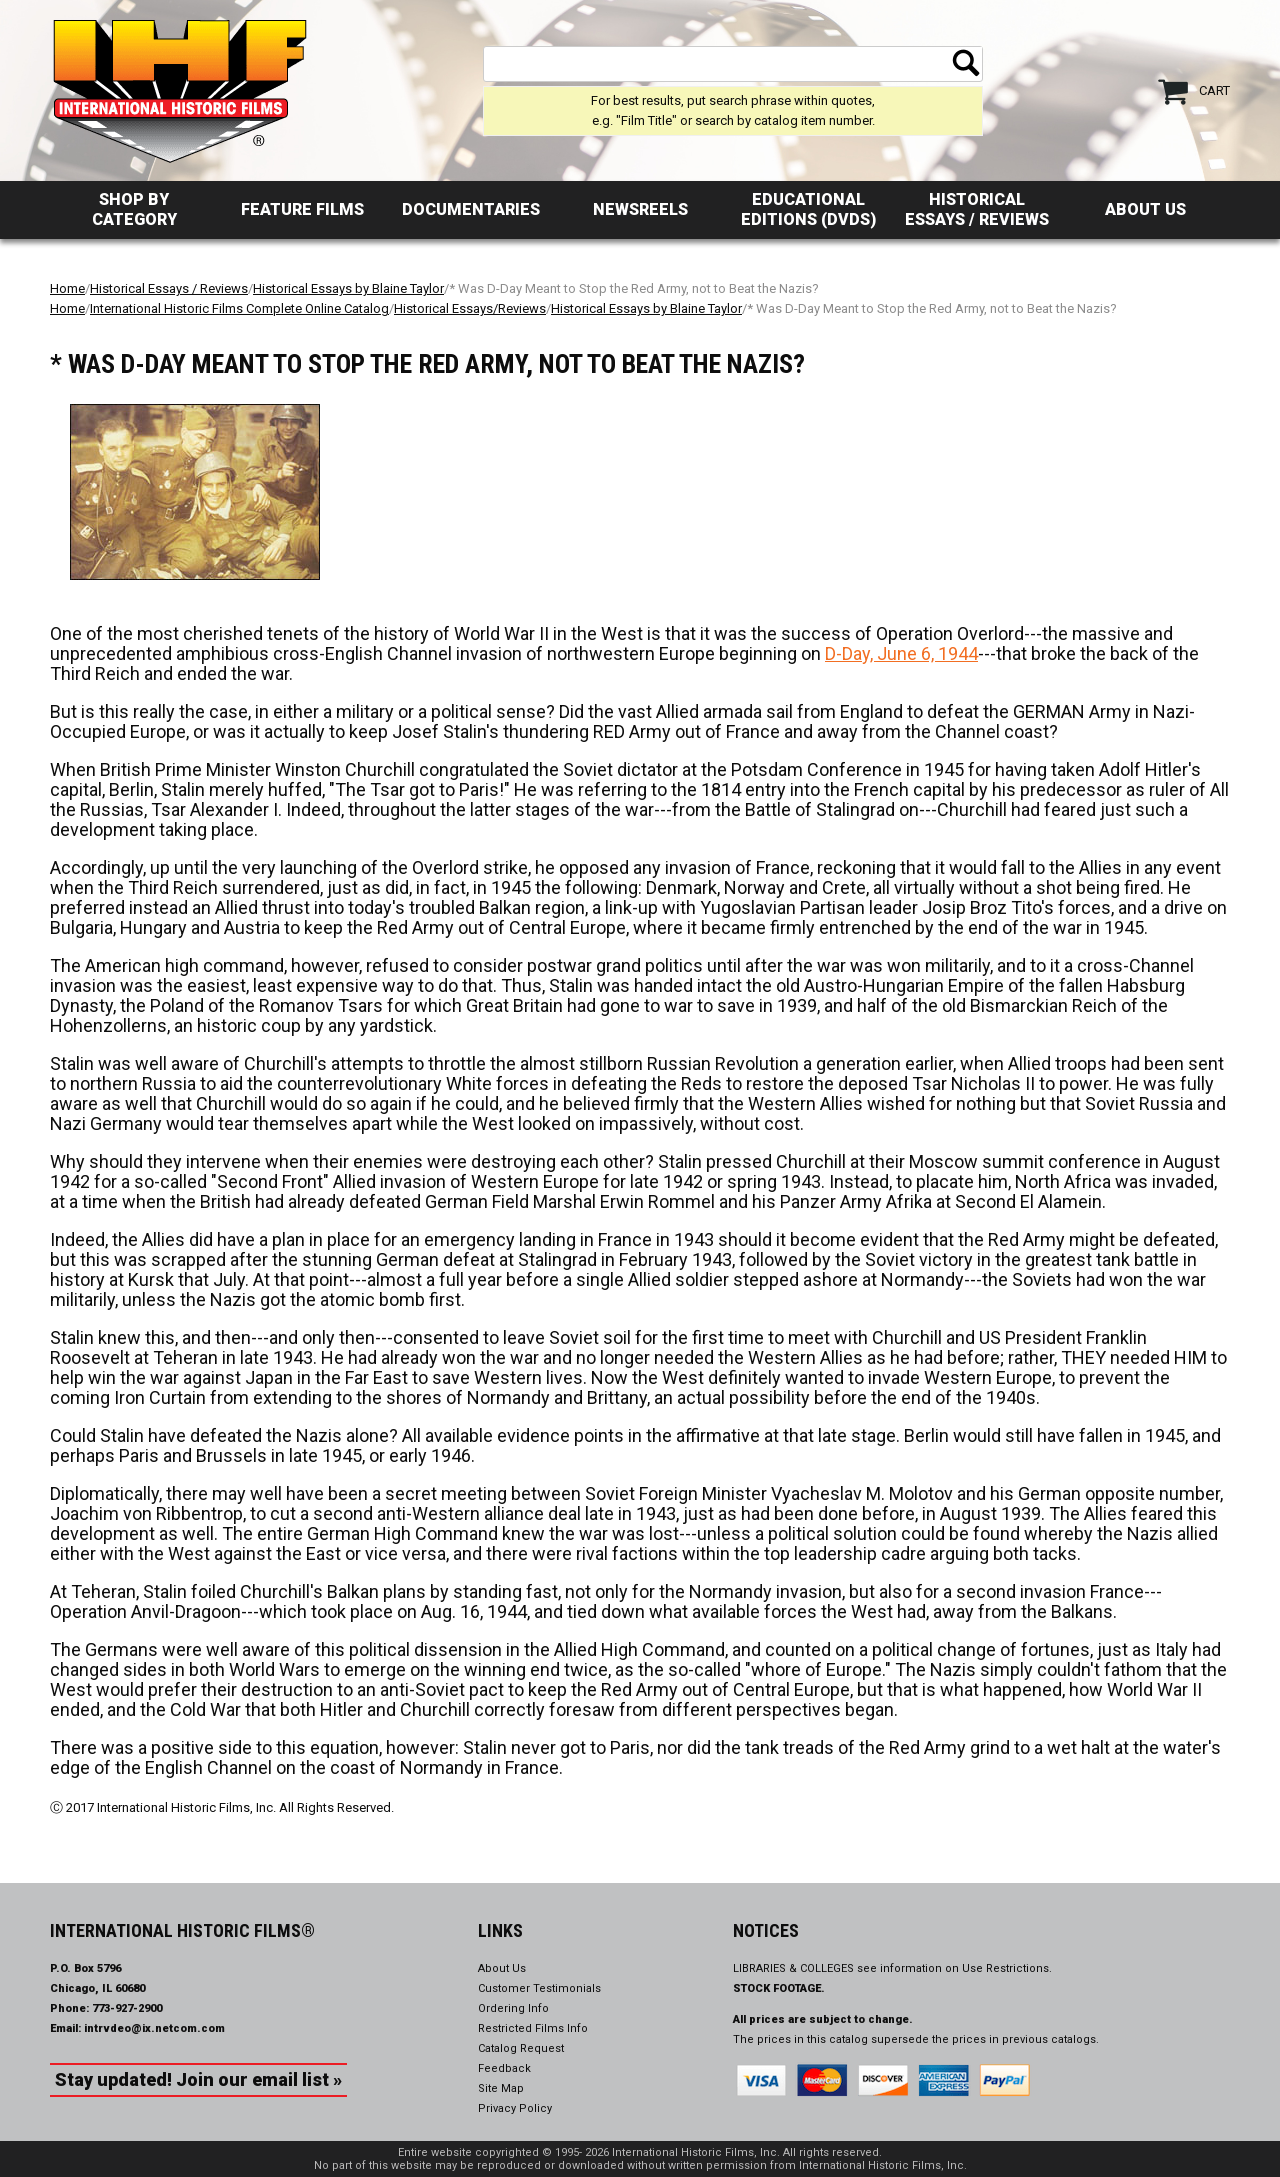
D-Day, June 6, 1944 (901, 653)
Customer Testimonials (539, 1988)
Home (67, 288)
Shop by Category (134, 209)
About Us (1145, 209)
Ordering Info (513, 2008)
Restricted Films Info (533, 2028)
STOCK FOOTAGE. (779, 1988)
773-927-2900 (127, 2008)
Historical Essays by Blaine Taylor (348, 288)
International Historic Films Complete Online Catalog (239, 308)
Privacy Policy (515, 2108)
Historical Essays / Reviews (977, 209)
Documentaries (471, 209)
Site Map (501, 2088)
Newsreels (640, 209)
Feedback (504, 2068)
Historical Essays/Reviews (470, 308)
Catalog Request (521, 2048)
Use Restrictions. (1007, 1968)
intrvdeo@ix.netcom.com (154, 2028)
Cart (1214, 90)
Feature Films (302, 209)
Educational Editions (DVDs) (808, 209)
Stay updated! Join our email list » (198, 2079)
